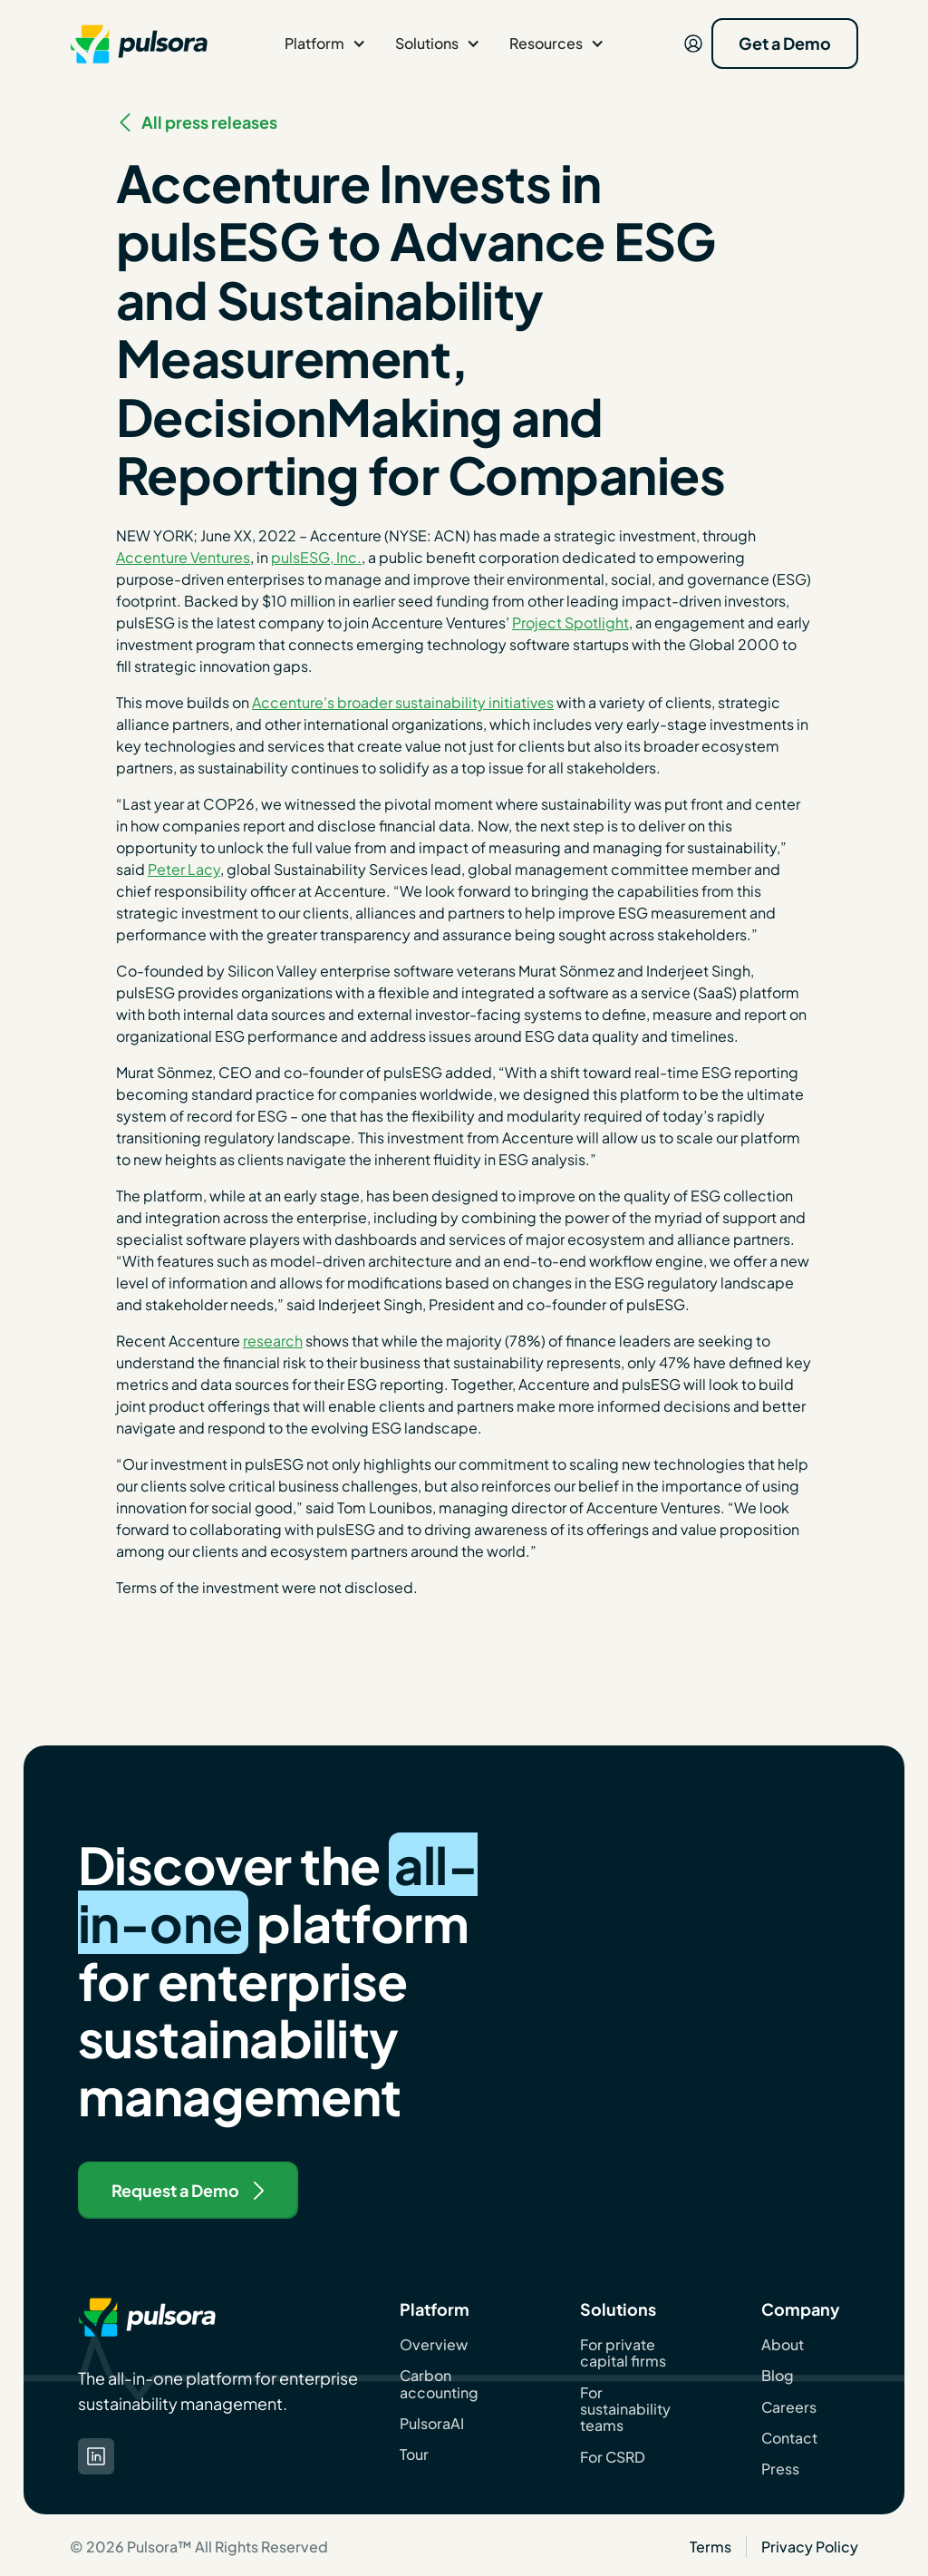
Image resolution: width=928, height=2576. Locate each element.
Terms (710, 2546)
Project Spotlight (570, 622)
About (782, 2345)
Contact (789, 2438)
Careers (789, 2407)
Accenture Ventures (183, 557)
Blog (777, 2375)
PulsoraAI (432, 2424)
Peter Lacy (184, 869)
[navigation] (139, 43)
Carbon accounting (439, 2384)
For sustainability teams (625, 2410)
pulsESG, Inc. (316, 557)
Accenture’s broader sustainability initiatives (403, 702)
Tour (414, 2454)
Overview (434, 2345)
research (273, 1340)
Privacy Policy (809, 2546)
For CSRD (612, 2457)
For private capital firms (623, 2353)
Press (780, 2469)
